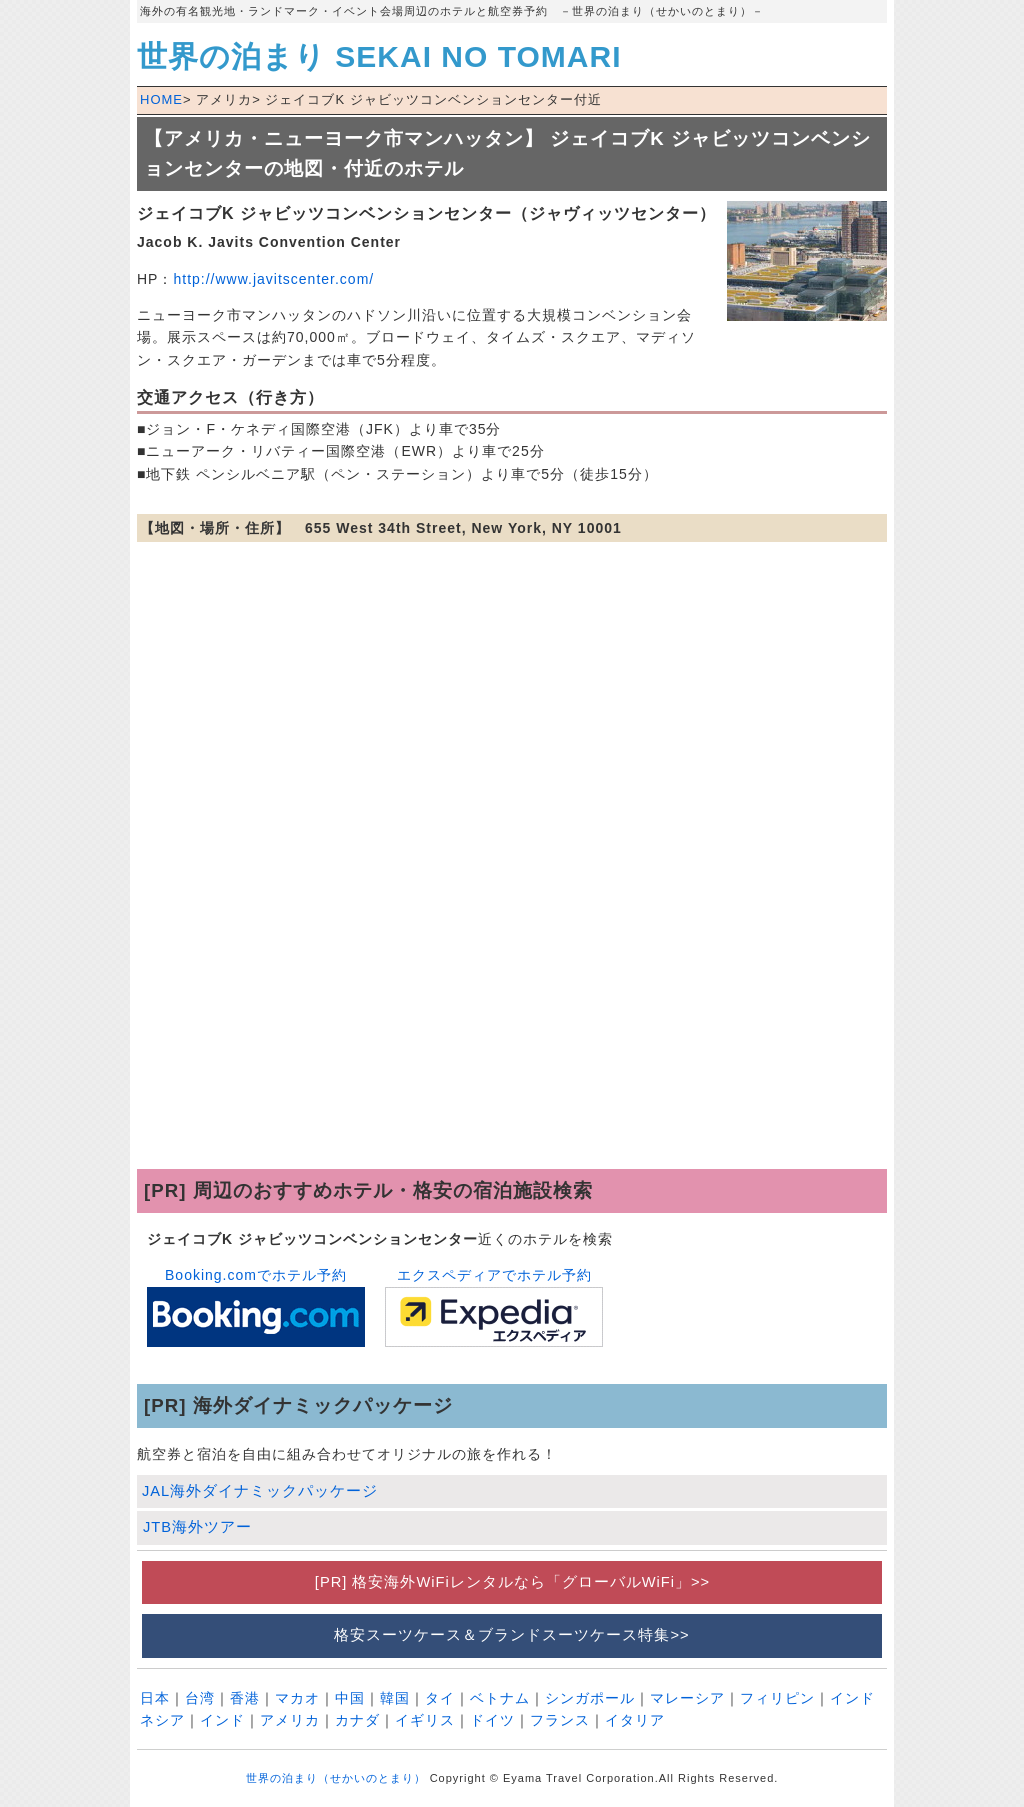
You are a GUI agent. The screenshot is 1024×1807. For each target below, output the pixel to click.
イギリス (425, 1720)
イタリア (635, 1720)
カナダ (357, 1720)
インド (222, 1720)
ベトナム (500, 1698)
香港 (245, 1698)
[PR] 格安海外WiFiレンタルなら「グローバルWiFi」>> (512, 1582)
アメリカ (290, 1720)
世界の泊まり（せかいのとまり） (336, 1778)
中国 (350, 1698)
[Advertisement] (512, 1009)
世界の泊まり (379, 56)
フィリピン (777, 1698)
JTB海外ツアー (197, 1527)
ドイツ (492, 1720)
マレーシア (687, 1698)
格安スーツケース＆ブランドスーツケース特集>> (511, 1635)
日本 (155, 1698)
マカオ (297, 1698)
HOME (161, 99)
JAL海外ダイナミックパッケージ (260, 1491)
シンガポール (590, 1698)
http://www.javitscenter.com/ (273, 279)
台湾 (200, 1698)
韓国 (395, 1698)
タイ (440, 1698)
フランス (560, 1720)
